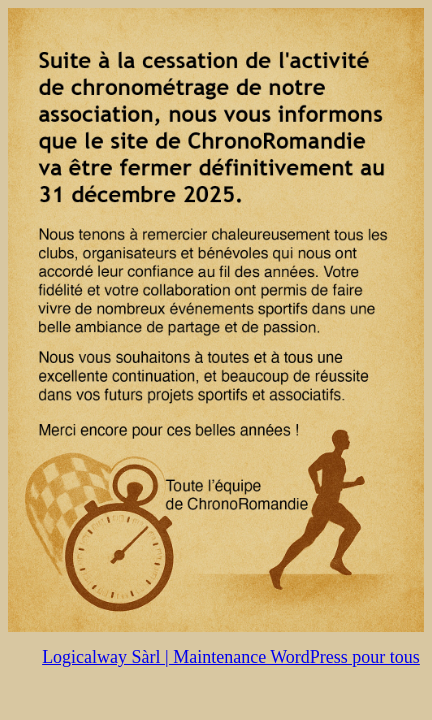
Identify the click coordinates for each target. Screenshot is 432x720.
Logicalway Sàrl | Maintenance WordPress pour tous (231, 657)
